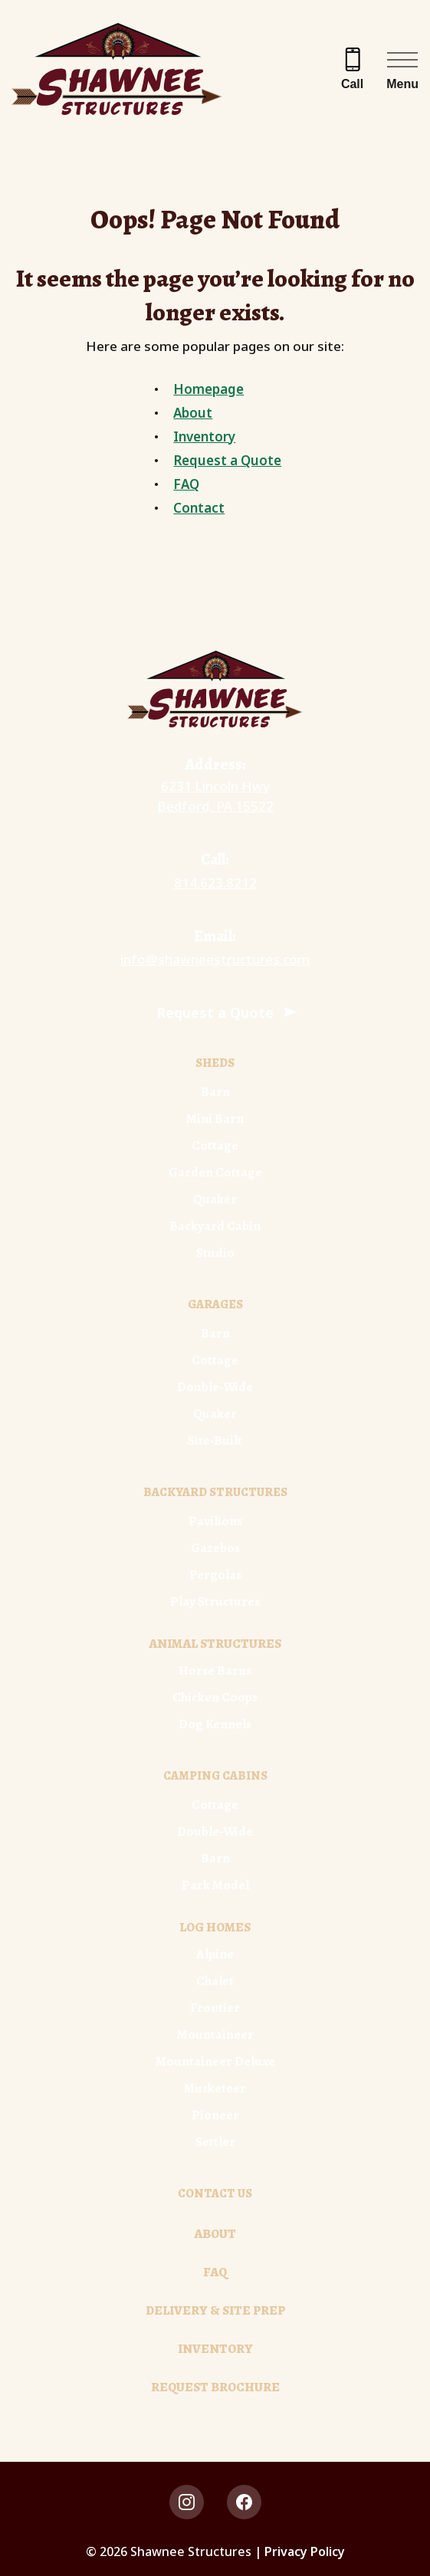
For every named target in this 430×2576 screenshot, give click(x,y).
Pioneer (215, 2115)
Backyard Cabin (215, 1226)
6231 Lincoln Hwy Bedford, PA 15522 (215, 796)
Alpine (215, 1954)
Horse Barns (215, 1670)
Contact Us (215, 2193)
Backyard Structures (215, 1492)
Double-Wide (215, 1387)
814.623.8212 (215, 882)
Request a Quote (227, 460)
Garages (215, 1304)
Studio (215, 1253)
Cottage (215, 1145)
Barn (215, 1092)
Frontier (215, 2007)
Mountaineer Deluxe (215, 2061)
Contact (199, 508)
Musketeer (215, 2088)
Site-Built (215, 1440)
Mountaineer (215, 2034)
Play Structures (215, 1601)
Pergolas (215, 1574)
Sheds (215, 1063)
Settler (215, 2142)
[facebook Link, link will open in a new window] (244, 2502)
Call (352, 83)
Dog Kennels (215, 1724)
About (192, 413)
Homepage (208, 389)
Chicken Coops (215, 1697)
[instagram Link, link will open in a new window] (186, 2502)
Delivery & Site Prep (215, 2310)
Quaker (215, 1199)
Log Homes (215, 1927)
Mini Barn (215, 1118)
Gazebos (215, 1548)
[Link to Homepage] (215, 689)
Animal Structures (215, 1643)
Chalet (215, 1981)
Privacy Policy (304, 2551)
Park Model (215, 1885)
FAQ (186, 484)
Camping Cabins (215, 1775)
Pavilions (215, 1521)
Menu (402, 83)
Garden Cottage (215, 1172)
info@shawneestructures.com (215, 959)
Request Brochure (215, 2387)
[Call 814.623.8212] (352, 69)
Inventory (204, 436)
